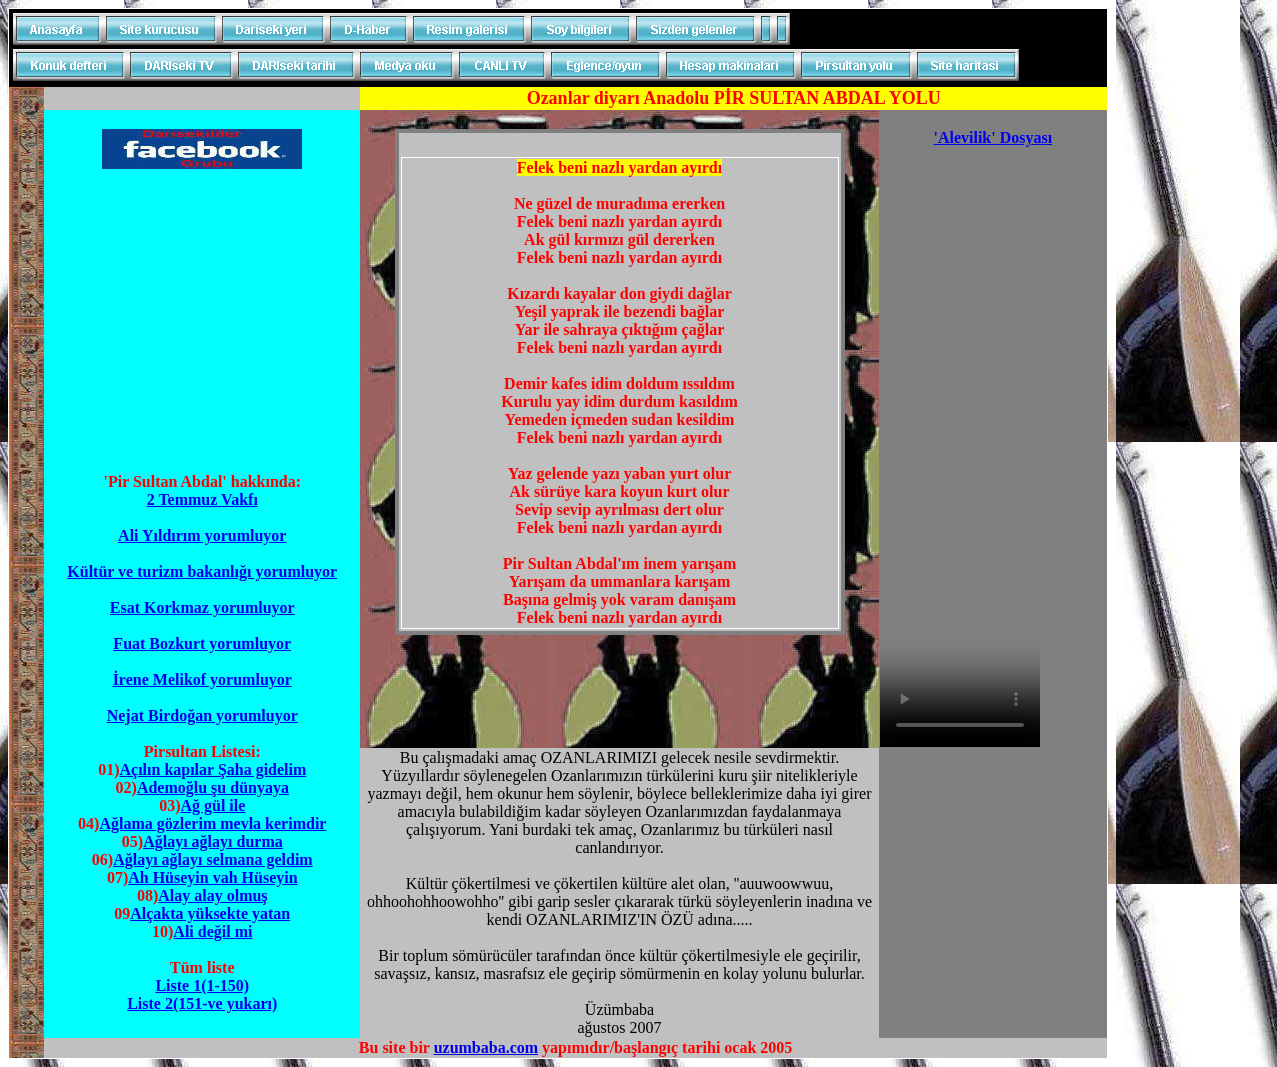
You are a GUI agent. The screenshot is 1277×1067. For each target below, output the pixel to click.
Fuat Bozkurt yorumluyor (202, 643)
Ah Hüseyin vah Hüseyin (212, 877)
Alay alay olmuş (212, 895)
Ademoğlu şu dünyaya (213, 787)
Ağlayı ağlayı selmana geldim (213, 859)
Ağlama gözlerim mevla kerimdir (212, 823)
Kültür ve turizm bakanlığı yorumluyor (202, 571)
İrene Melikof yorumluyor (202, 679)
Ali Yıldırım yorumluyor (202, 535)
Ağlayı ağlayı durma (213, 841)
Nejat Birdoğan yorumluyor (202, 715)
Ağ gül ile (212, 805)
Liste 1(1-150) (202, 985)
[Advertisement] (202, 312)
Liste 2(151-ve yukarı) (202, 1003)
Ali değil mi (212, 931)
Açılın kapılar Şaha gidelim (212, 769)
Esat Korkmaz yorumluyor (202, 607)
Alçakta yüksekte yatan (210, 913)
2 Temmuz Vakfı (202, 499)
